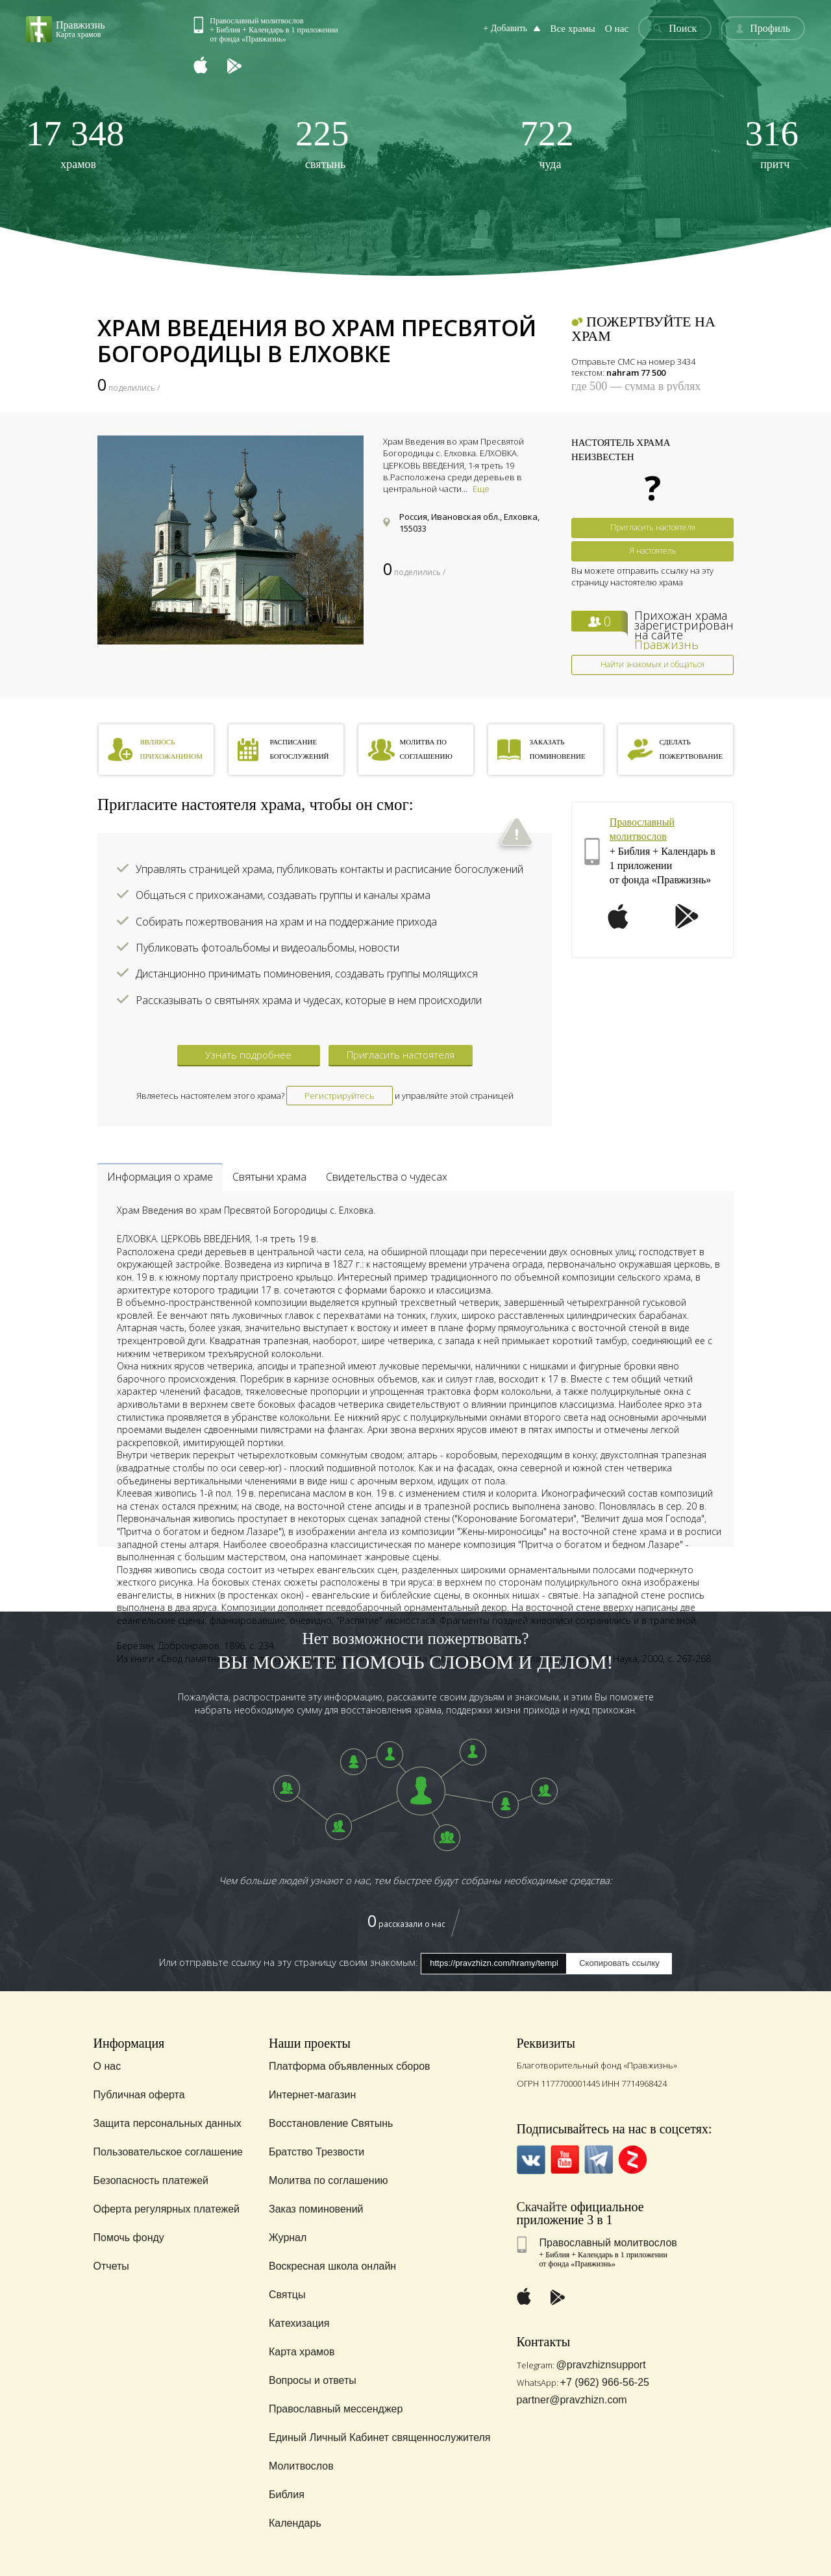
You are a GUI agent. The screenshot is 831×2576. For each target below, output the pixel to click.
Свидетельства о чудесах (386, 1177)
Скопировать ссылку (619, 1963)
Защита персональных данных (167, 2123)
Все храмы (579, 28)
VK (531, 2159)
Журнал (287, 2237)
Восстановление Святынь (331, 2123)
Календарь (295, 2523)
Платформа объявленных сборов (349, 2066)
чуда (547, 143)
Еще (481, 489)
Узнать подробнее (248, 1054)
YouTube (565, 2159)
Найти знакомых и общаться (652, 664)
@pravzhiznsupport (601, 2364)
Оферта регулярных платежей (166, 2208)
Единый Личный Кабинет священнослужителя (380, 2437)
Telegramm (599, 2159)
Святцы (287, 2294)
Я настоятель (652, 550)
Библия (286, 2494)
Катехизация (299, 2323)
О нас (621, 28)
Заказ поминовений (316, 2208)
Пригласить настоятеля (652, 527)
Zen (632, 2159)
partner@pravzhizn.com (572, 2399)
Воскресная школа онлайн (332, 2266)
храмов (75, 143)
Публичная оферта (139, 2094)
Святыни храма (269, 1177)
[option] (230, 539)
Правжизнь (666, 644)
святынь (322, 143)
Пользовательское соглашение (168, 2151)
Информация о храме (160, 1177)
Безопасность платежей (150, 2180)
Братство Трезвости (316, 2151)
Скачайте (542, 2207)
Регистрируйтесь (339, 1095)
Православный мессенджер (336, 2408)
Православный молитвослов (608, 2242)
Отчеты (111, 2266)
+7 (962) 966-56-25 (604, 2382)
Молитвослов (301, 2466)
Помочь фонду (128, 2237)
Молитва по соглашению (328, 2180)
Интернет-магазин (312, 2094)
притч (772, 143)
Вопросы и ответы (312, 2380)
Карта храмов (301, 2351)
